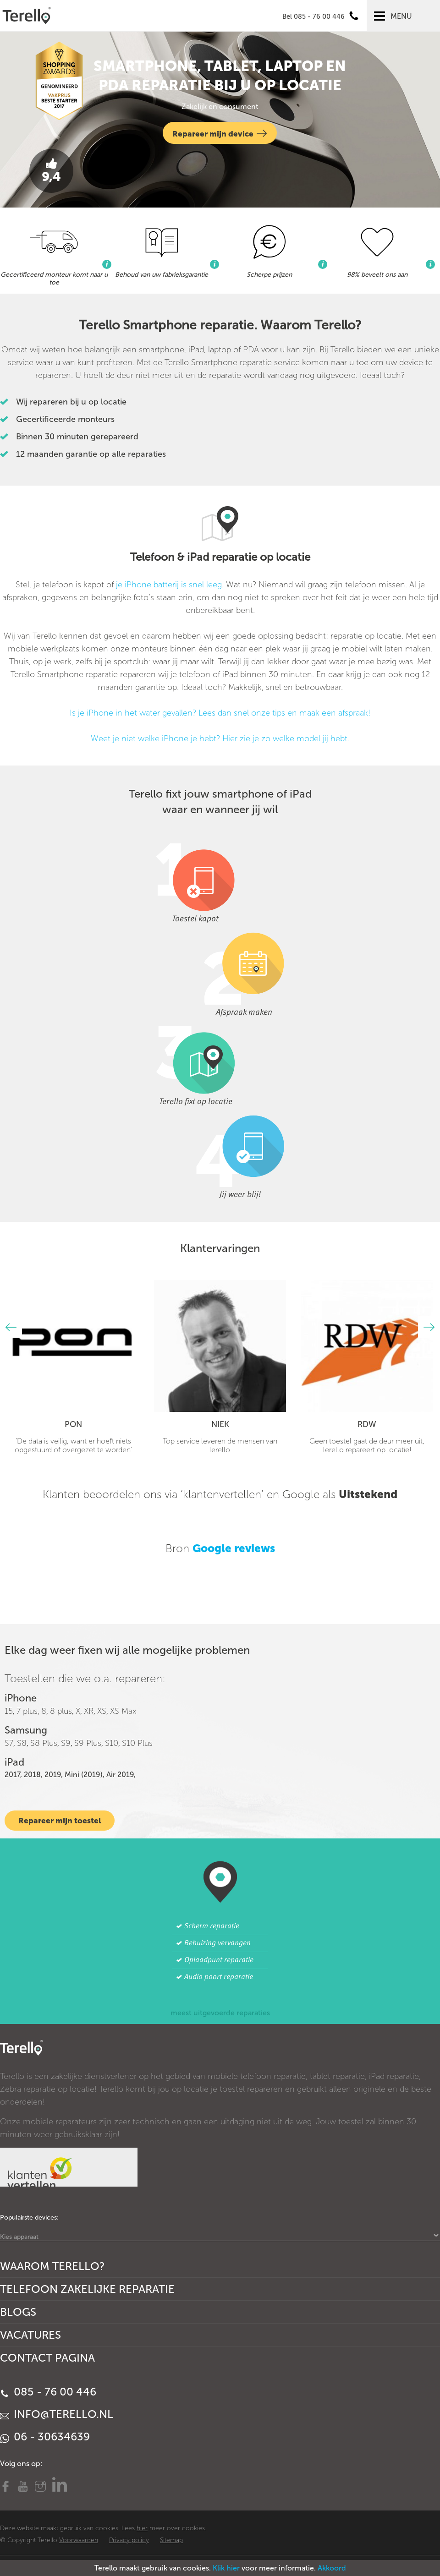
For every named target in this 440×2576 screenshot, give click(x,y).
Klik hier (226, 2568)
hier (142, 2528)
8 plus (61, 1711)
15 (9, 1711)
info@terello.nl (56, 2414)
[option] (73, 1367)
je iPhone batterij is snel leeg (169, 585)
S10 (111, 1743)
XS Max (123, 1711)
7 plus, (27, 1711)
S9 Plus (87, 1743)
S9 (66, 1743)
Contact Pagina (47, 2357)
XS (101, 1711)
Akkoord (332, 2568)
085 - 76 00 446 (48, 2391)
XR (89, 1711)
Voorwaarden (78, 2540)
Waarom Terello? (52, 2266)
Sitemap (171, 2540)
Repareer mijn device (219, 132)
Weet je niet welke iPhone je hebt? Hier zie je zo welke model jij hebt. (220, 738)
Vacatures (30, 2334)
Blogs (18, 2312)
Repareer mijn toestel (59, 1820)
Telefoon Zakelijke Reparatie (87, 2289)
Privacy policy (129, 2540)
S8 (22, 1743)
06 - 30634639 (45, 2436)
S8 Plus (43, 1743)
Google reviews (233, 1548)
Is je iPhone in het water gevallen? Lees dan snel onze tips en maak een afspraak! (220, 713)
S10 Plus (137, 1743)
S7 (9, 1743)
